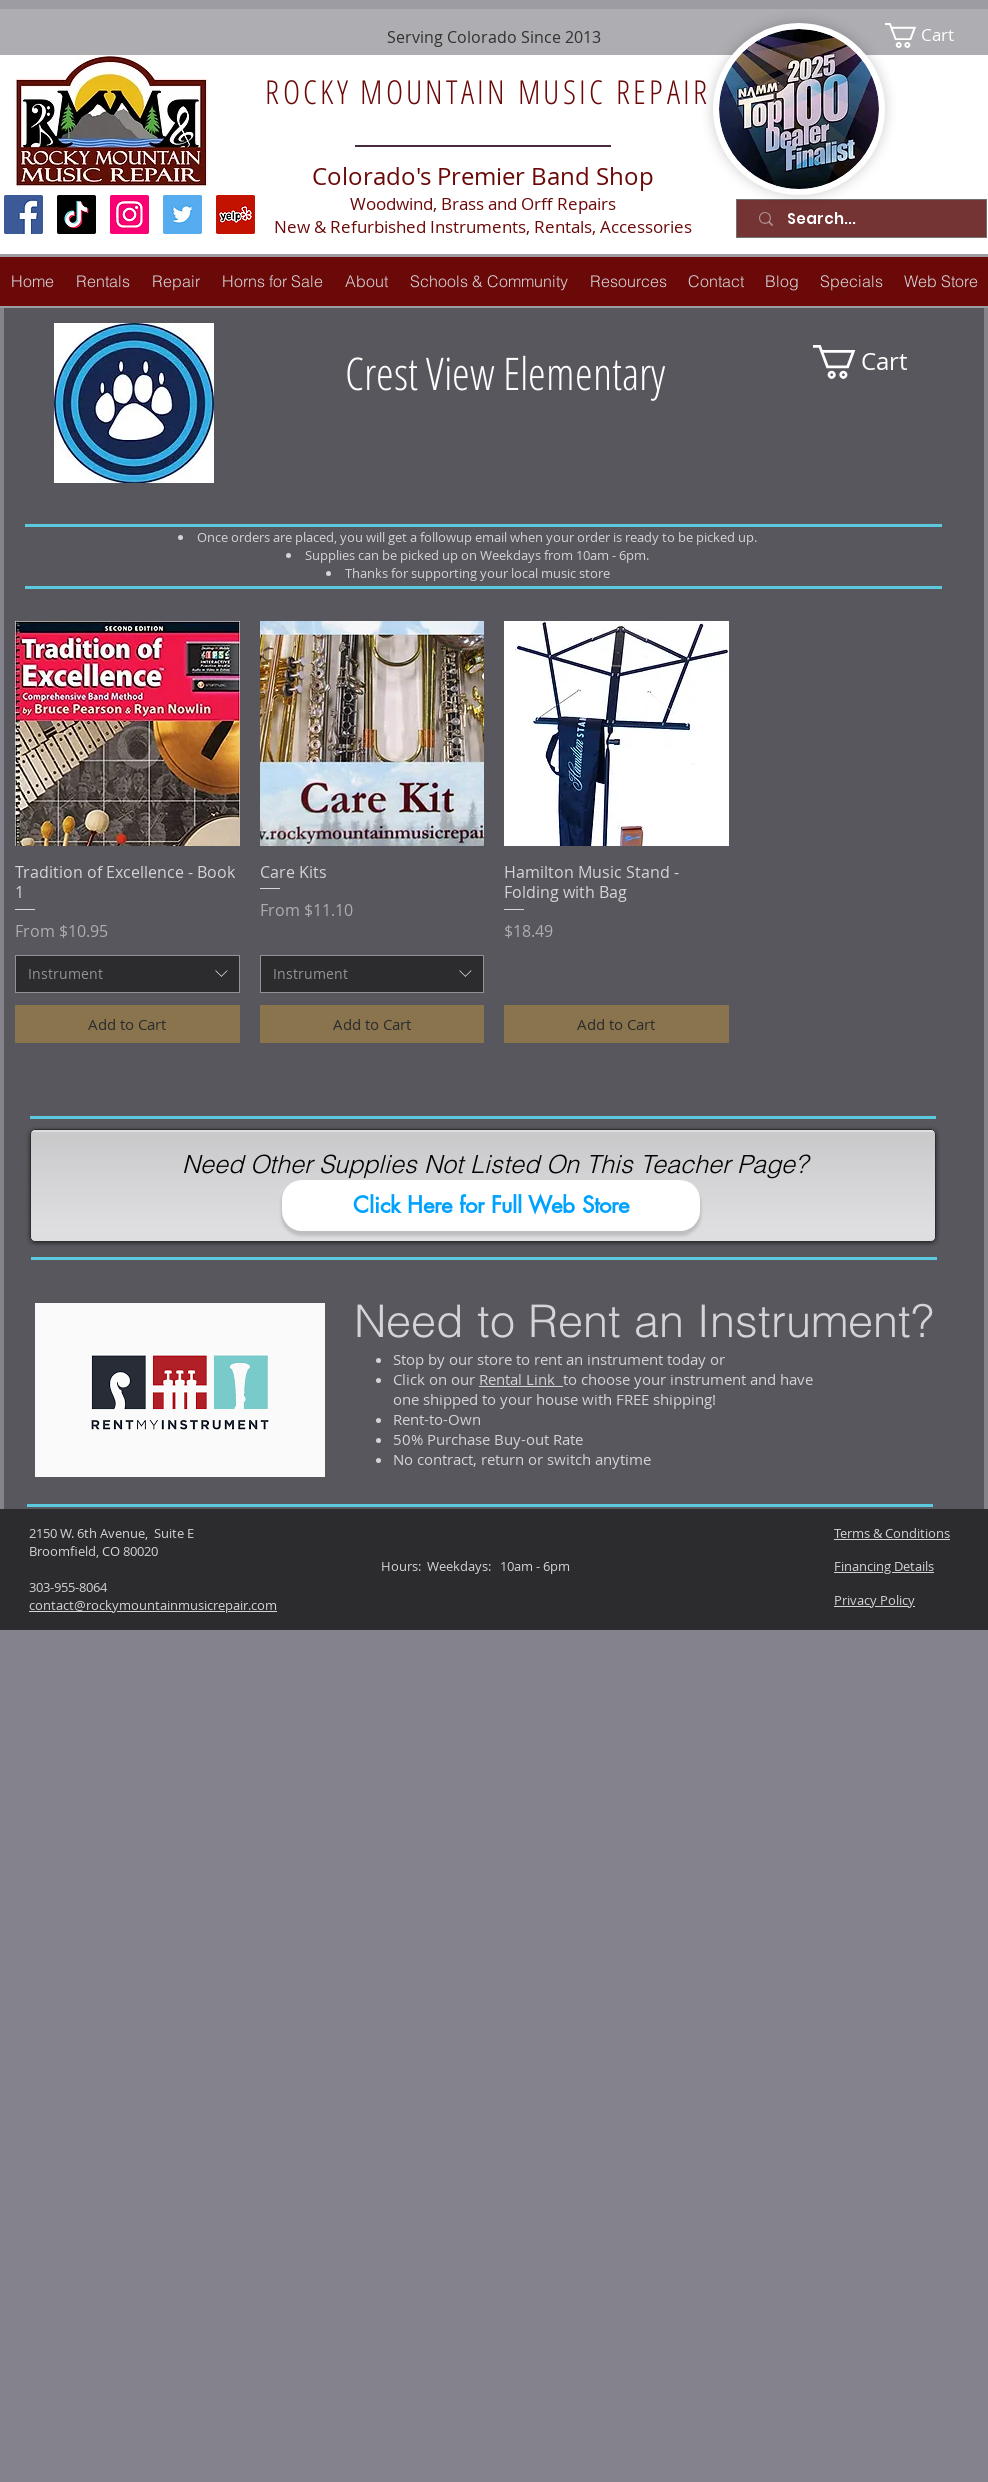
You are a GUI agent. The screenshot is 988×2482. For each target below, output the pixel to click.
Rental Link (521, 1379)
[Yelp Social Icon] (235, 214)
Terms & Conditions (892, 1533)
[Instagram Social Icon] (129, 214)
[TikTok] (76, 214)
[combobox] (127, 974)
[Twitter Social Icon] (182, 214)
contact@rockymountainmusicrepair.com (153, 1605)
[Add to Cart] (127, 1024)
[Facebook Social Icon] (23, 214)
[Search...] (865, 218)
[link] (932, 35)
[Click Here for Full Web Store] (491, 1205)
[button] (176, 281)
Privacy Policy (874, 1600)
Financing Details (884, 1566)
